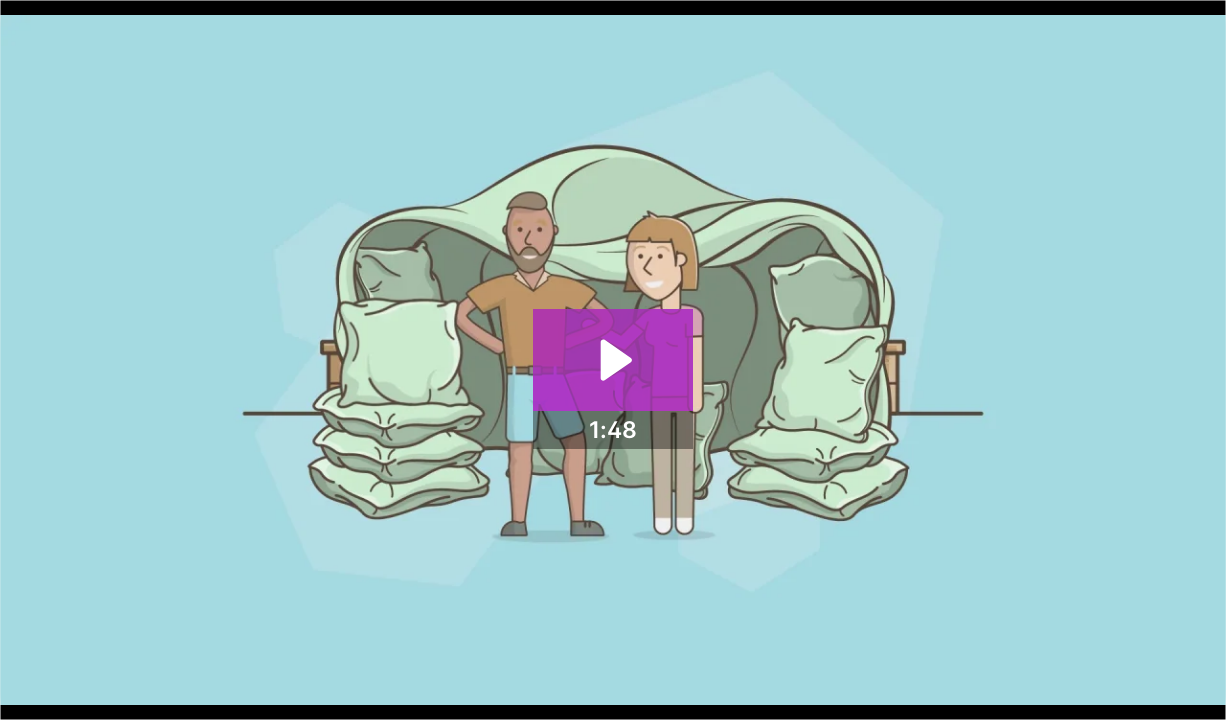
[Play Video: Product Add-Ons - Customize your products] (613, 360)
